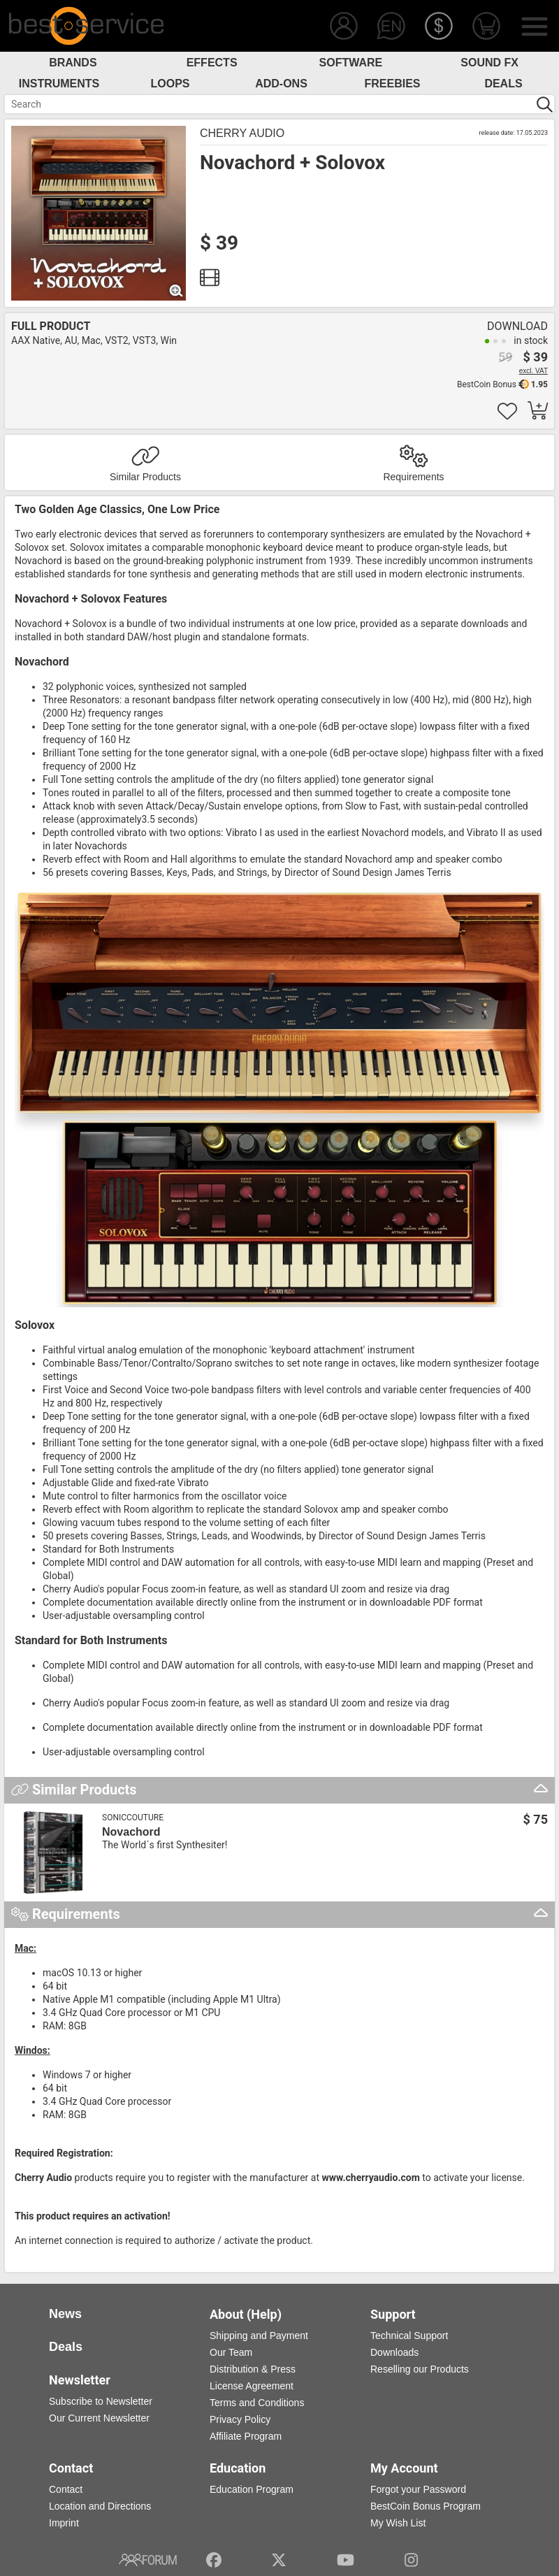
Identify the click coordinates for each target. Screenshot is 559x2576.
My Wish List (398, 2522)
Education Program (251, 2489)
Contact (65, 2489)
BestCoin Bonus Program (425, 2506)
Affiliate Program (246, 2436)
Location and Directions (100, 2506)
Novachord (131, 1832)
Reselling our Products (419, 2369)
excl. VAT (533, 371)
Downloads (394, 2352)
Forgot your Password (418, 2489)
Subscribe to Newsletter (100, 2401)
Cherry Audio (242, 133)
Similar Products (145, 476)
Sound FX (489, 63)
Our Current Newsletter (99, 2418)
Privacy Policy (240, 2419)
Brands (72, 63)
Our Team (231, 2352)
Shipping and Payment (259, 2335)
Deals (503, 83)
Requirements (413, 476)
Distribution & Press (253, 2369)
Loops (169, 83)
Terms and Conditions (257, 2402)
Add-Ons (281, 83)
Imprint (64, 2522)
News (65, 2314)
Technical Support (409, 2335)
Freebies (392, 83)
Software (351, 63)
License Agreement (251, 2385)
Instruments (59, 83)
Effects (212, 63)
